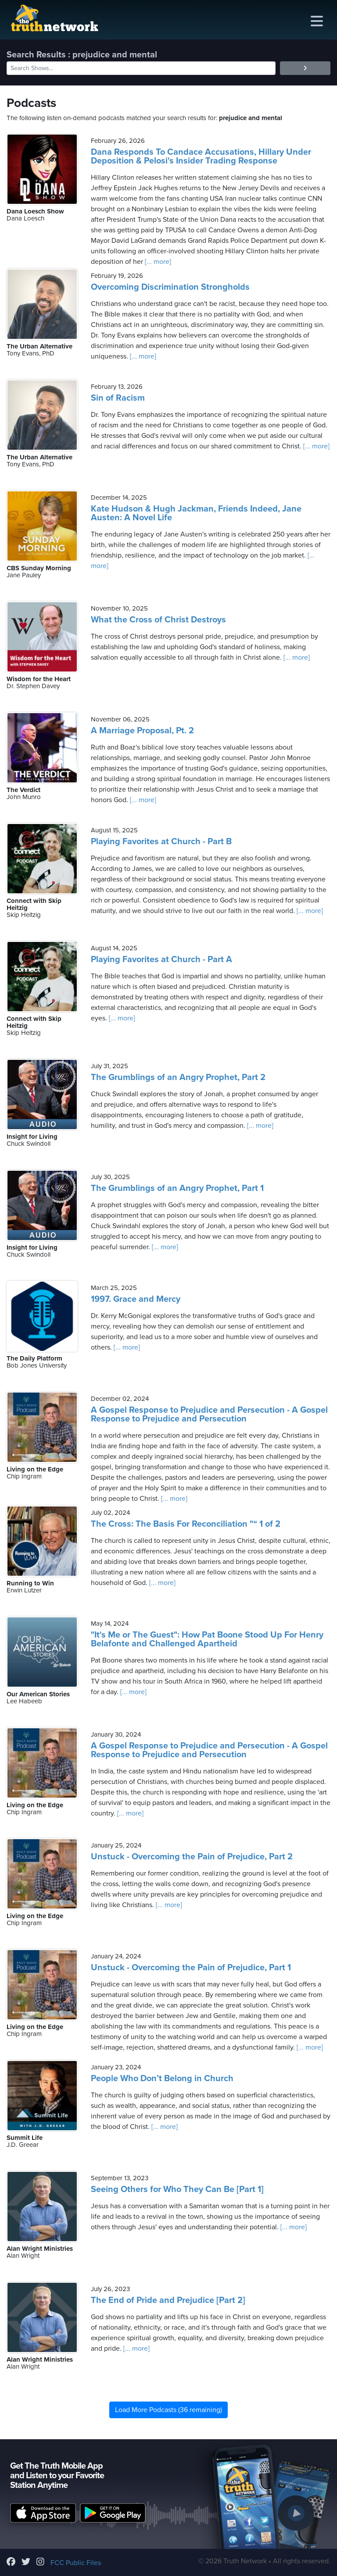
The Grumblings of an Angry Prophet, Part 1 (177, 1188)
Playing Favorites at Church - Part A (161, 959)
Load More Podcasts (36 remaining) (168, 2409)
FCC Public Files (75, 2562)
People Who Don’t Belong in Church (162, 2078)
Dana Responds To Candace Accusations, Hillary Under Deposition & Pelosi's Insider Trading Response (201, 156)
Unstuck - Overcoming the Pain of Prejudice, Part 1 (191, 1967)
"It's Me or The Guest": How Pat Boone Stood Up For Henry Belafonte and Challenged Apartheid (207, 1639)
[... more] (157, 261)
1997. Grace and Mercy (135, 1299)
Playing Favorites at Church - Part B (161, 841)
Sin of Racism (118, 398)
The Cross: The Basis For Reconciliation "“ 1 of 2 (185, 1524)
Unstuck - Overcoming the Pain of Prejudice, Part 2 (192, 1856)
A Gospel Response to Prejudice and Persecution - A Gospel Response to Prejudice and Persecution (209, 1414)
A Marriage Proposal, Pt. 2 (142, 730)
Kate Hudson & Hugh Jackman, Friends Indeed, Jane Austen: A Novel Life (196, 513)
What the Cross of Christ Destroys (158, 620)
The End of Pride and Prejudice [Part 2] (168, 2300)
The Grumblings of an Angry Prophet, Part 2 (178, 1077)
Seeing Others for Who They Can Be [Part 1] (177, 2189)
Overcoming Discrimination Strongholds (170, 287)
